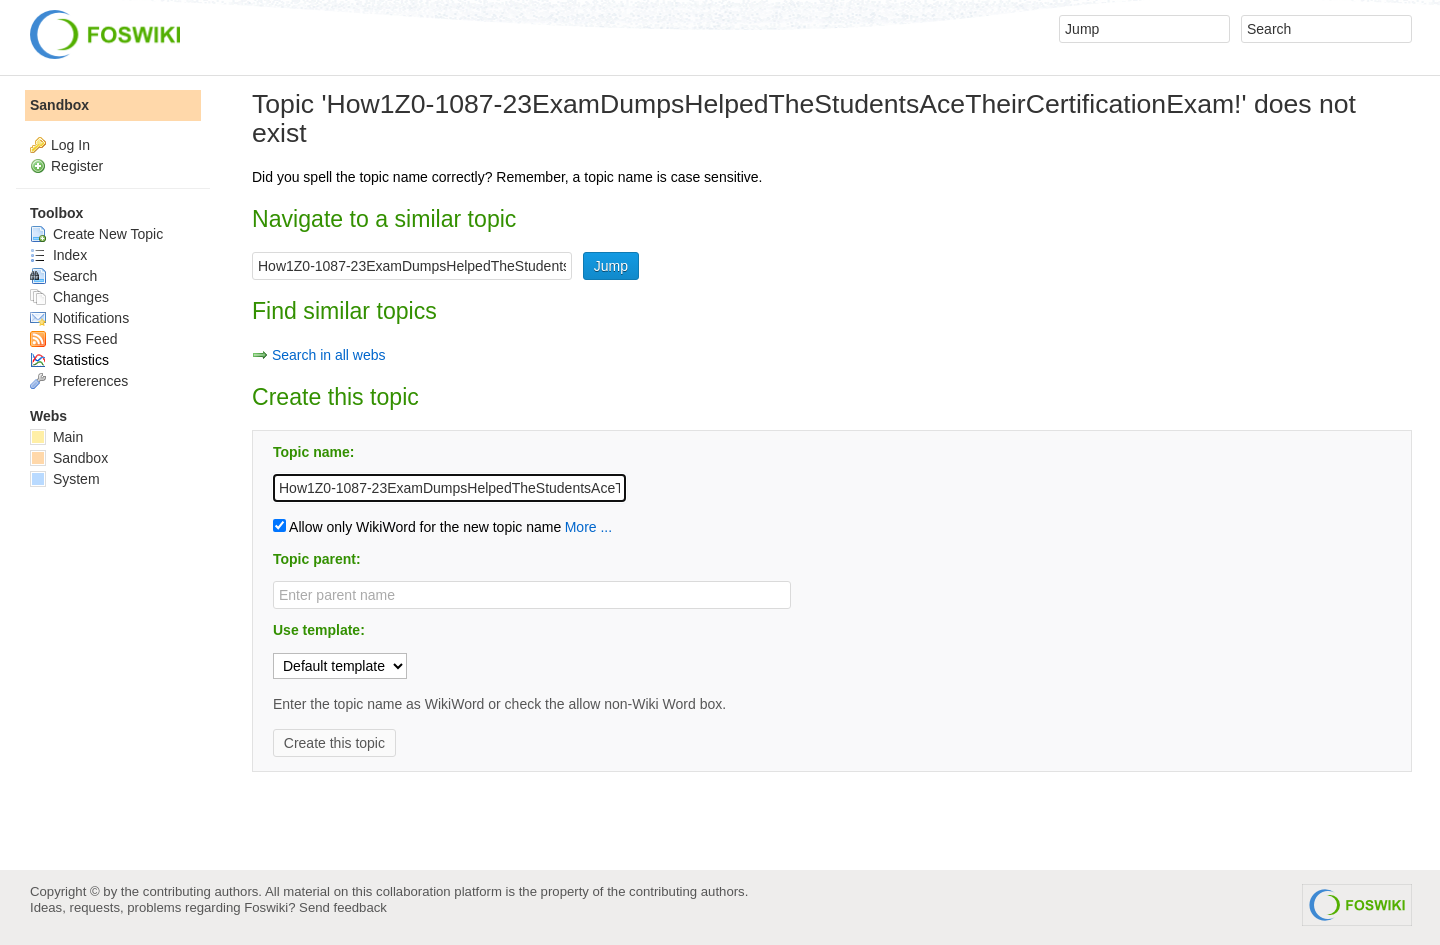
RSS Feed (73, 339)
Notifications (79, 318)
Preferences (79, 381)
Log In (70, 145)
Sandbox (59, 105)
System (65, 479)
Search (63, 276)
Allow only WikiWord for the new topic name (417, 527)
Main (56, 437)
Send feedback (343, 907)
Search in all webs (329, 355)
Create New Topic (96, 234)
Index (58, 255)
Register (77, 166)
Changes (69, 297)
